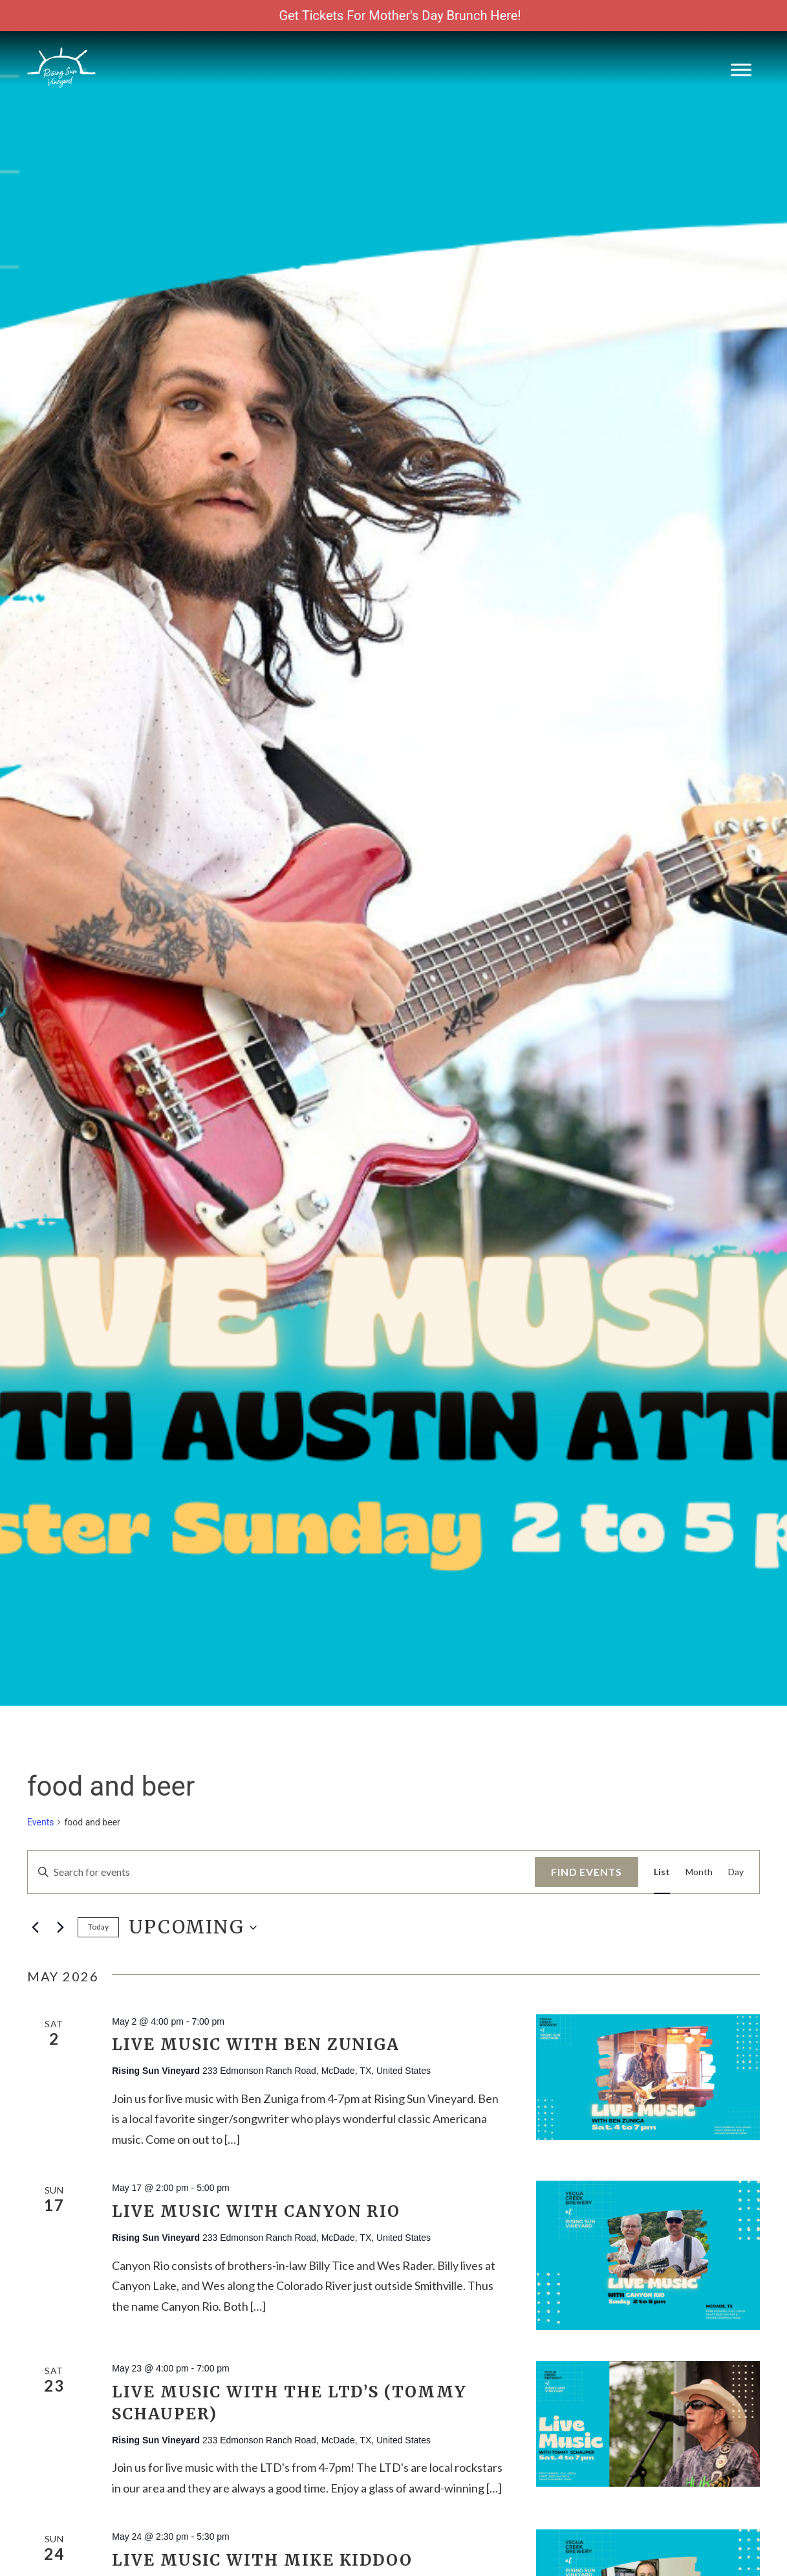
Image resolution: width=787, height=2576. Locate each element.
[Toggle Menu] (741, 69)
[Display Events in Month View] (699, 1872)
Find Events (586, 1872)
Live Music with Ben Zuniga (256, 2044)
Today (98, 1927)
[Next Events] (60, 1927)
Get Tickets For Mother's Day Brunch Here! (400, 15)
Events (40, 1822)
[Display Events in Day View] (736, 1872)
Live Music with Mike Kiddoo (262, 2560)
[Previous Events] (35, 1927)
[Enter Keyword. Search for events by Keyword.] (281, 1872)
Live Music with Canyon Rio (256, 2211)
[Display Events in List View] (662, 1872)
